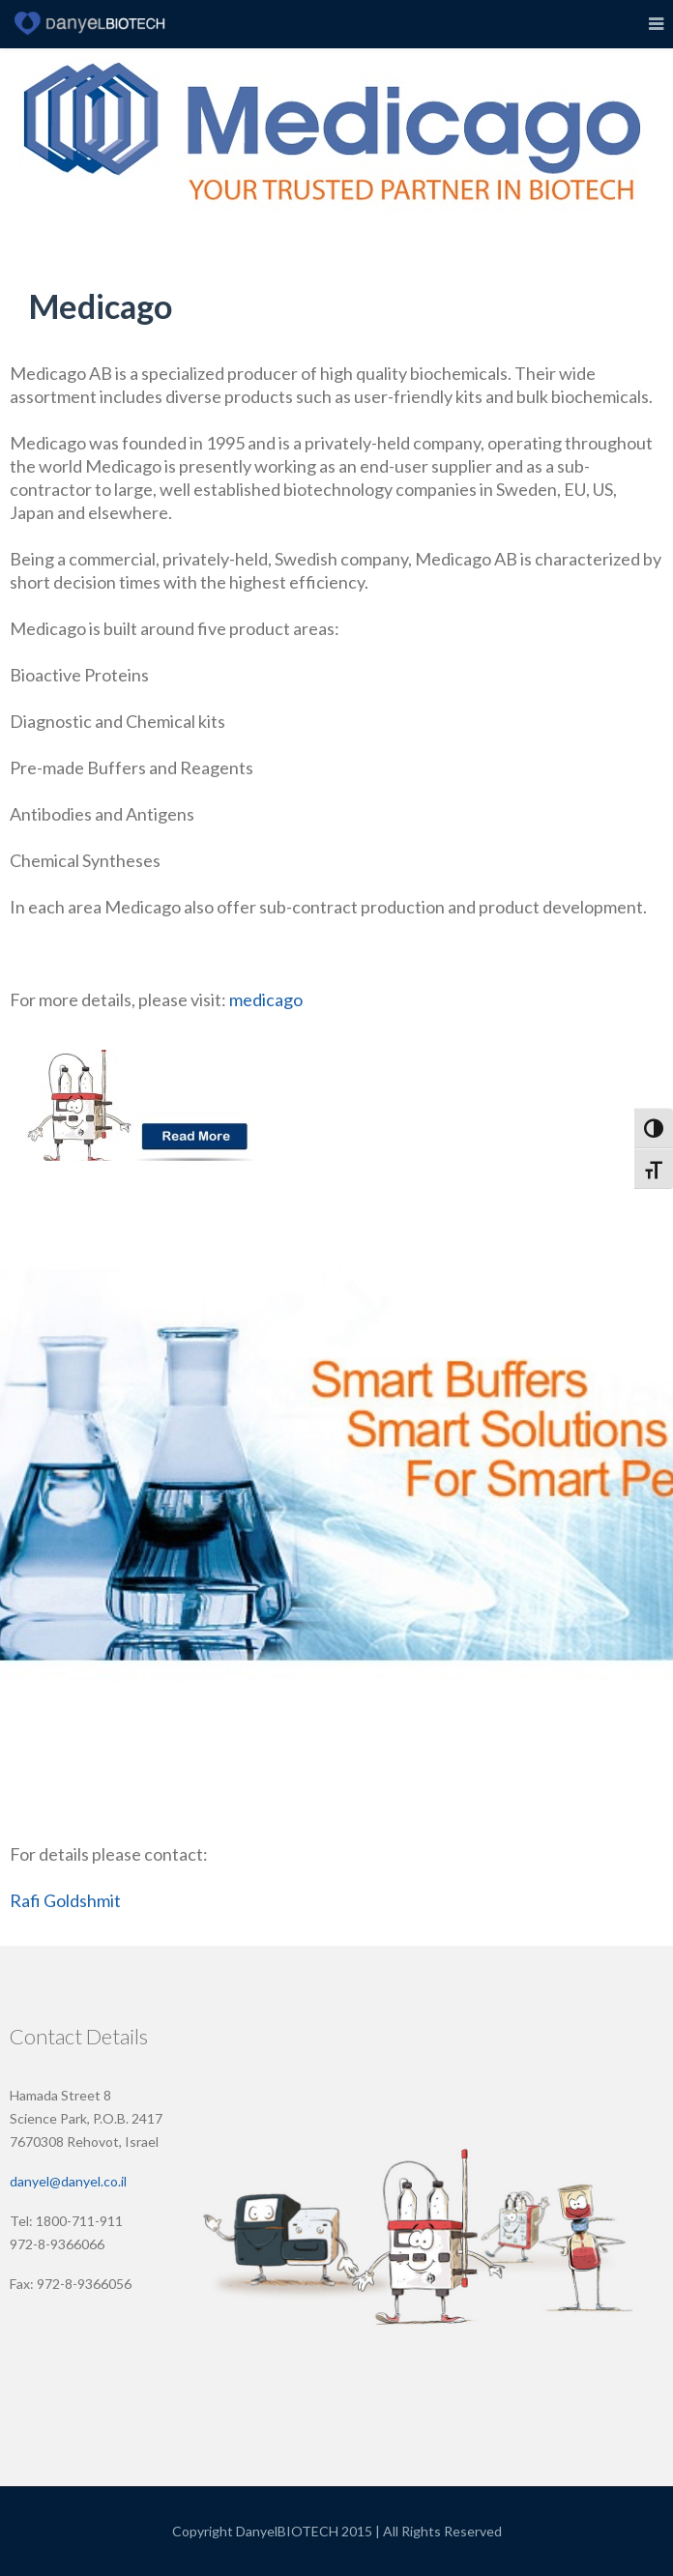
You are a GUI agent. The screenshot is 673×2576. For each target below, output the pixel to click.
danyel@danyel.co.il (68, 2181)
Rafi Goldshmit (65, 1900)
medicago (267, 999)
